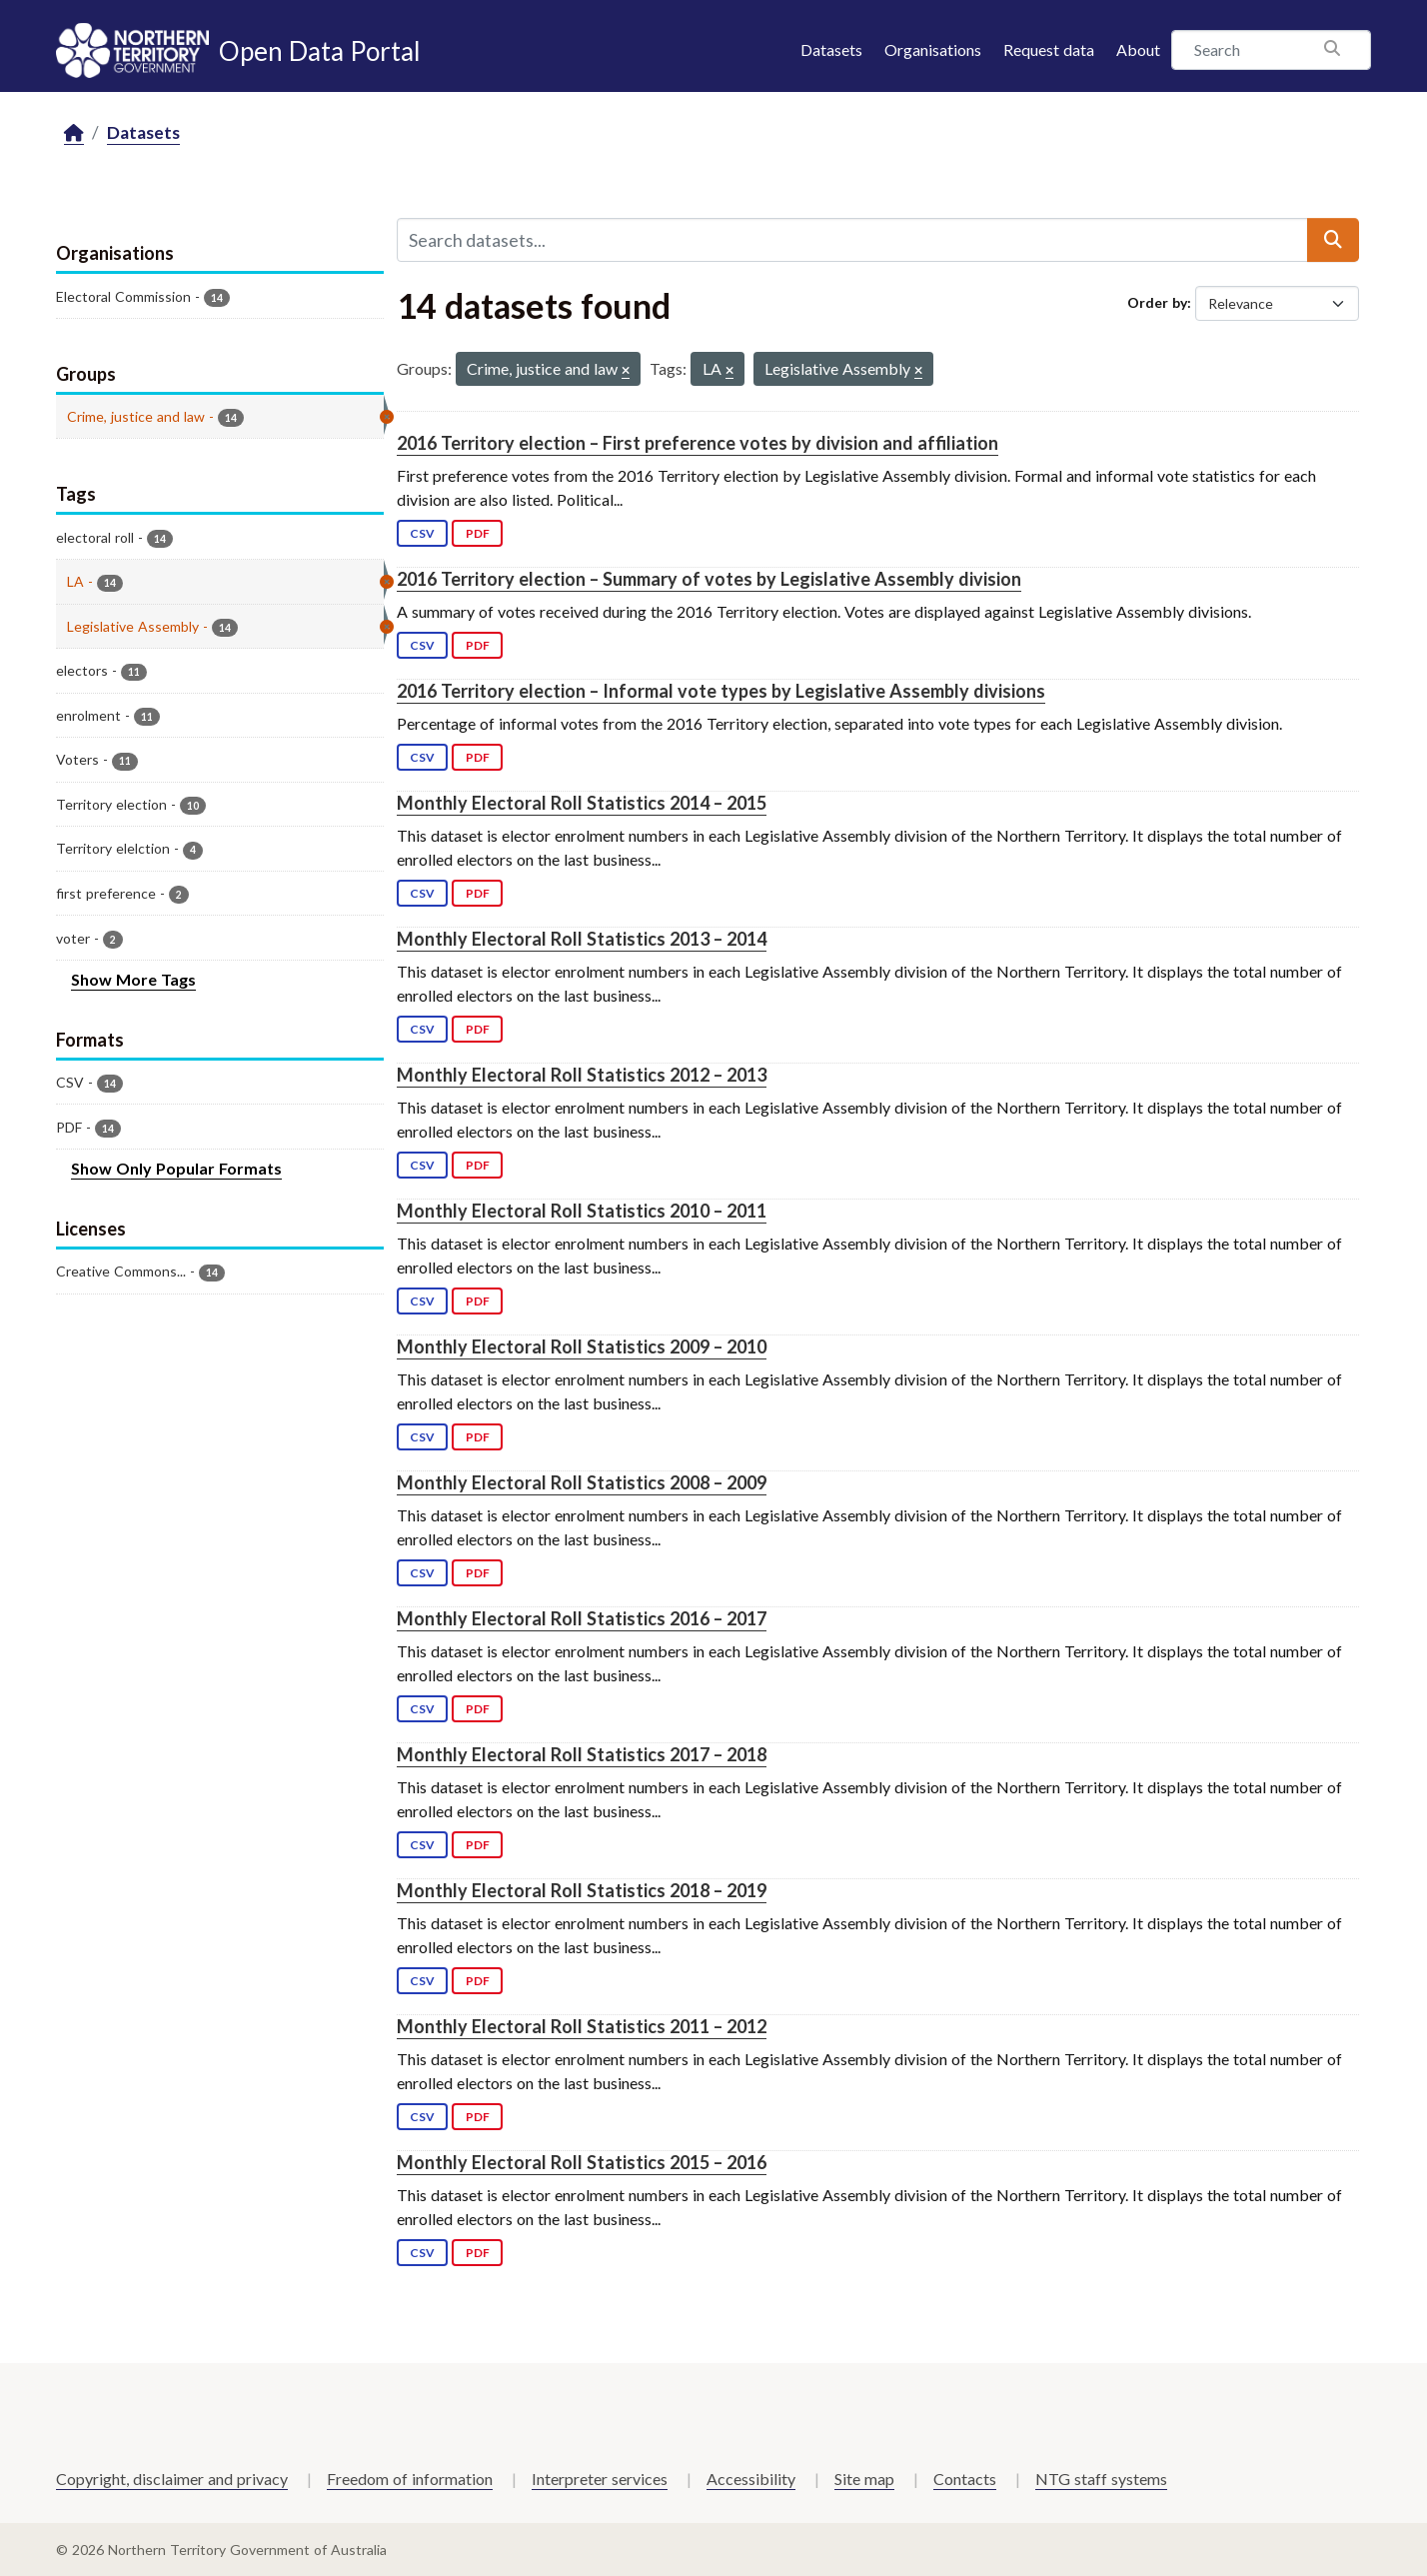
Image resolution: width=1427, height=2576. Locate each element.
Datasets (831, 49)
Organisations (932, 49)
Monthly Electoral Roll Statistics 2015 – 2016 (581, 2162)
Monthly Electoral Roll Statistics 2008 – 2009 (581, 1482)
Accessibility (751, 2478)
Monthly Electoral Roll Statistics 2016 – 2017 (581, 1618)
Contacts (964, 2478)
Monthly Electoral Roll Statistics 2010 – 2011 (581, 1211)
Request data (1048, 49)
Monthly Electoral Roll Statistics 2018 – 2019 (581, 1890)
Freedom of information (410, 2478)
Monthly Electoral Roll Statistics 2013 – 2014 (581, 939)
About (1138, 49)
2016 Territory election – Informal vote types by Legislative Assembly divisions (721, 691)
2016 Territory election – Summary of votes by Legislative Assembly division (709, 579)
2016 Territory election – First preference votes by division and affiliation (697, 443)
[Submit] (1333, 240)
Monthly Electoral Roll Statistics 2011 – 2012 (581, 2026)
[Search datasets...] (852, 240)
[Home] (74, 133)
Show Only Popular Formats (176, 1168)
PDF (478, 533)
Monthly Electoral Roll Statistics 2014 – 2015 (581, 803)
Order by (1157, 302)
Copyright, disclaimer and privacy (172, 2478)
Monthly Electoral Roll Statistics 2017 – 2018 (581, 1754)
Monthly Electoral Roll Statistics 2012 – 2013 (581, 1075)
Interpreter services (600, 2478)
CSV (422, 533)
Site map (864, 2478)
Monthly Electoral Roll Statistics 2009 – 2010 (581, 1346)
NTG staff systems (1101, 2478)
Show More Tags (133, 979)
